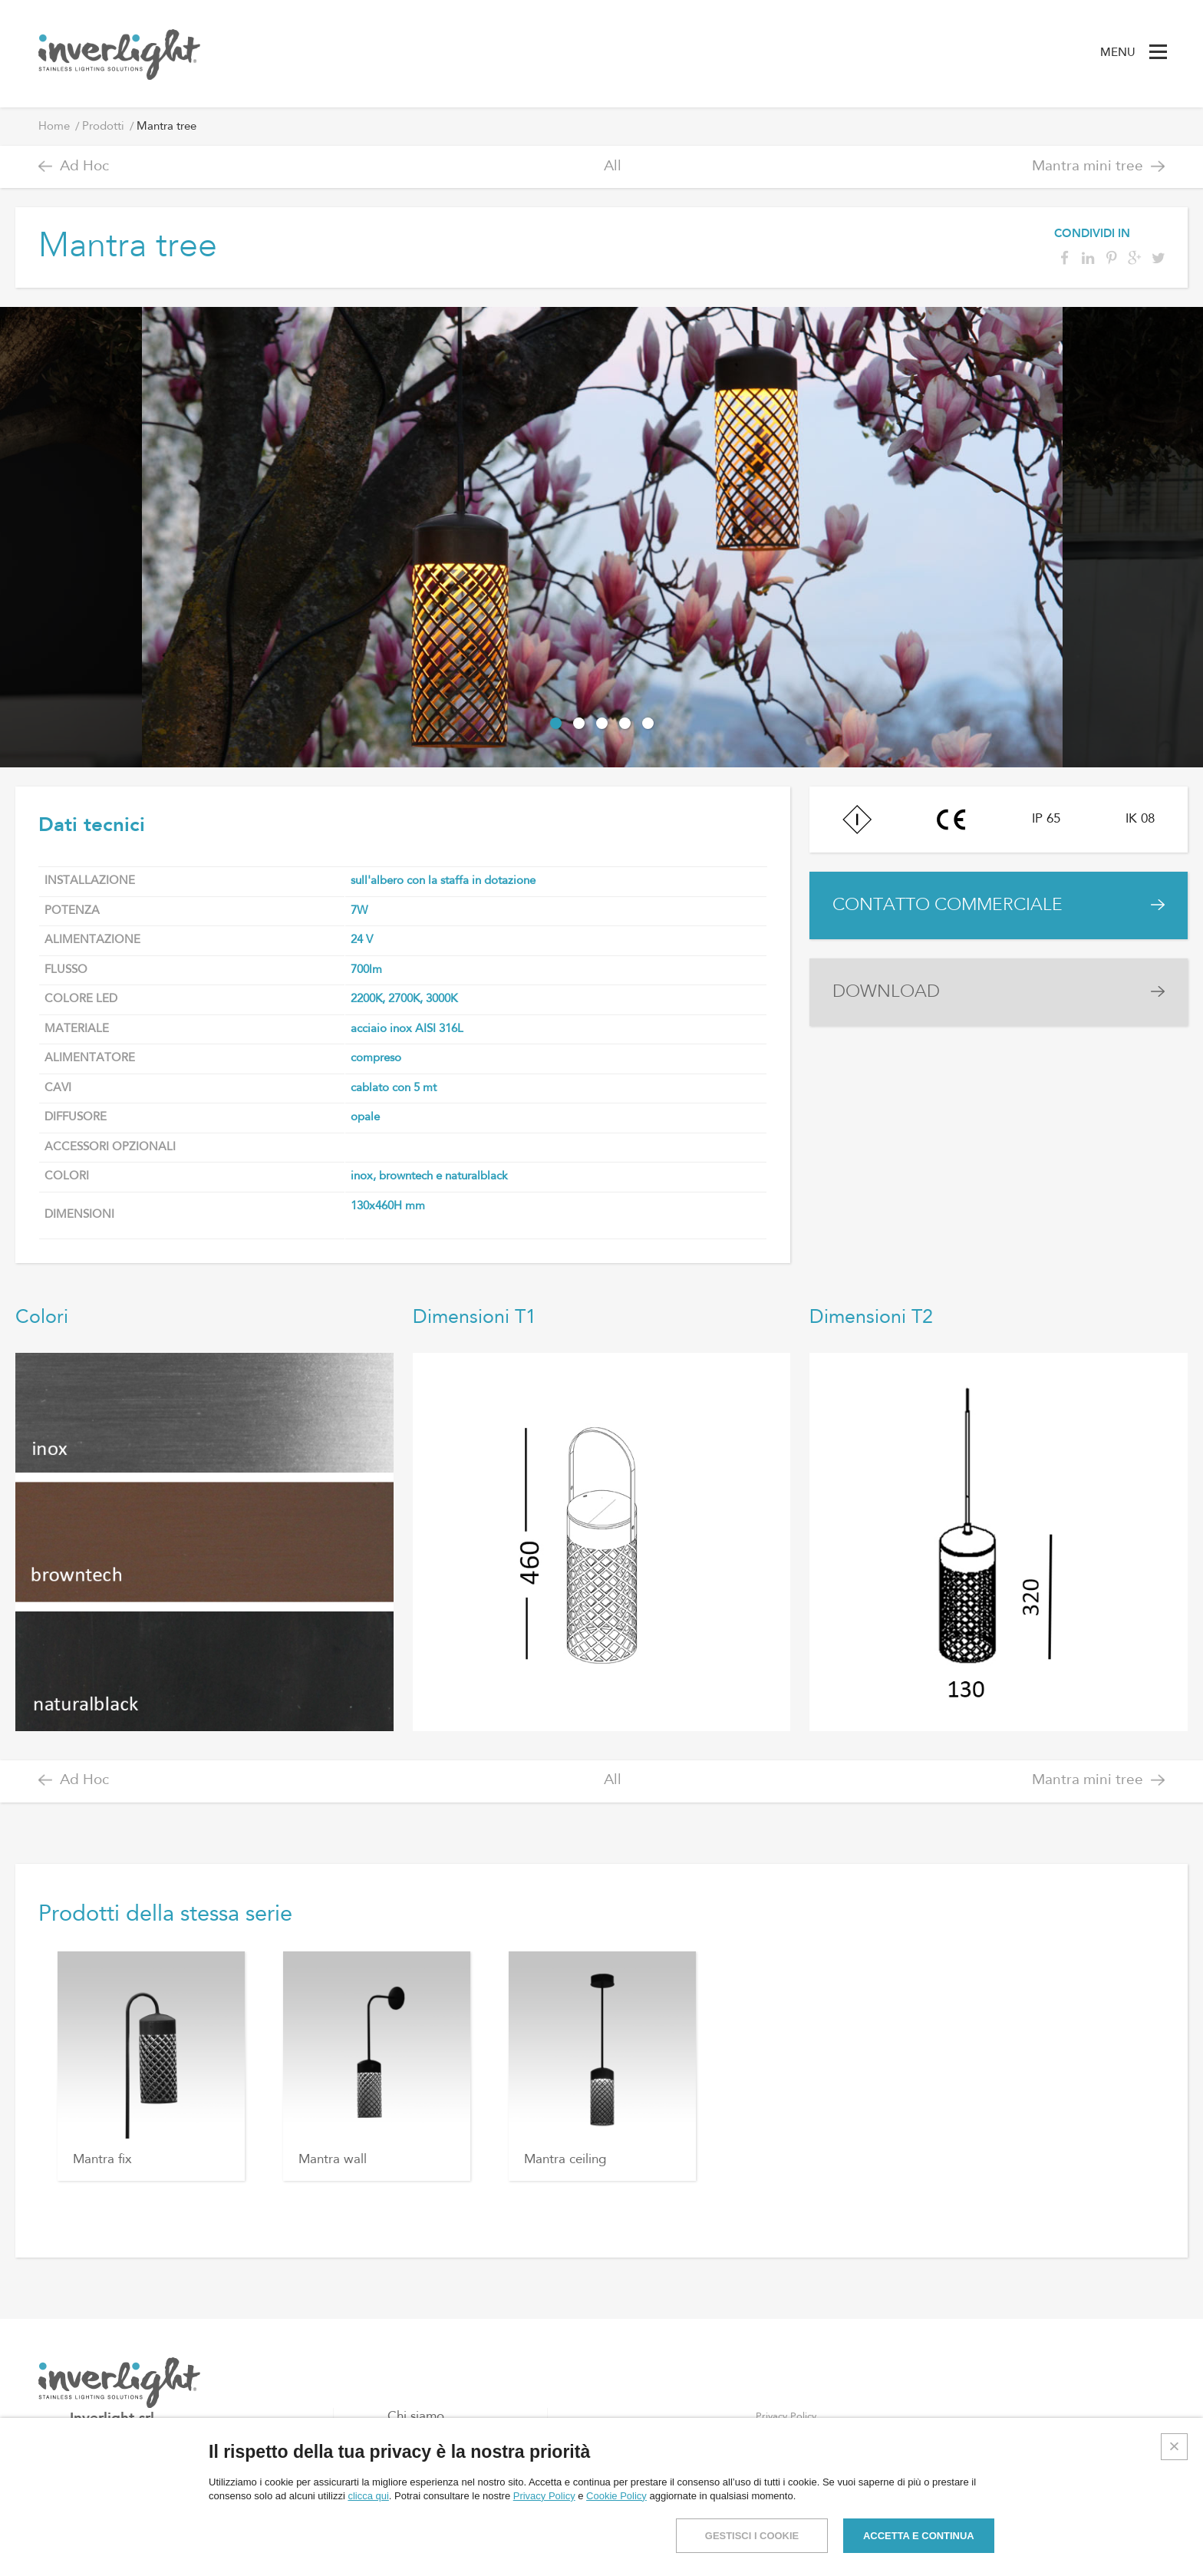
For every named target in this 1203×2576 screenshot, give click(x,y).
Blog (400, 2465)
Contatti (411, 2490)
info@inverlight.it (141, 2515)
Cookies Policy (789, 2441)
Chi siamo (415, 2416)
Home (54, 127)
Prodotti (103, 127)
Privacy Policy (786, 2417)
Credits (1173, 2550)
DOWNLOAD (886, 992)
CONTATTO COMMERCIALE (947, 905)
